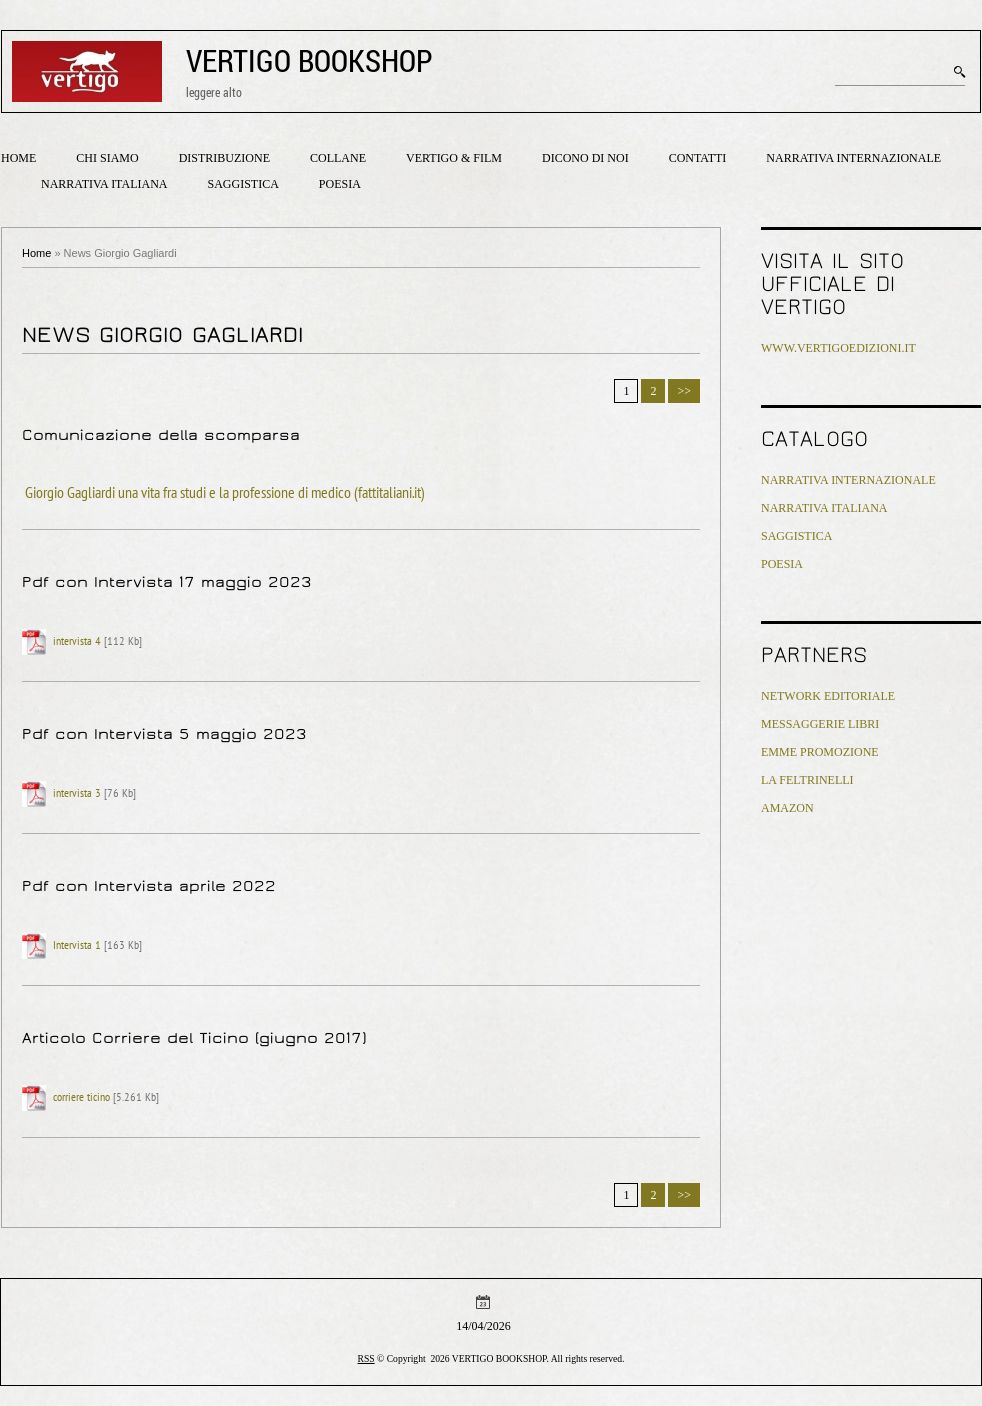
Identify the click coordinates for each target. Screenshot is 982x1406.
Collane (338, 158)
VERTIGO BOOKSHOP (309, 60)
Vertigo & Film (454, 158)
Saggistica (242, 184)
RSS (366, 1358)
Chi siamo (107, 158)
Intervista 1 (77, 946)
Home (18, 158)
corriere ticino (81, 1098)
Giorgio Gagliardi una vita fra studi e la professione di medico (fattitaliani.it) (225, 494)
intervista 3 (77, 794)
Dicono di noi (585, 158)
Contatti (698, 158)
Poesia (340, 184)
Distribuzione (224, 158)
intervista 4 (77, 642)
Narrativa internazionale (853, 158)
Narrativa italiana (104, 184)
